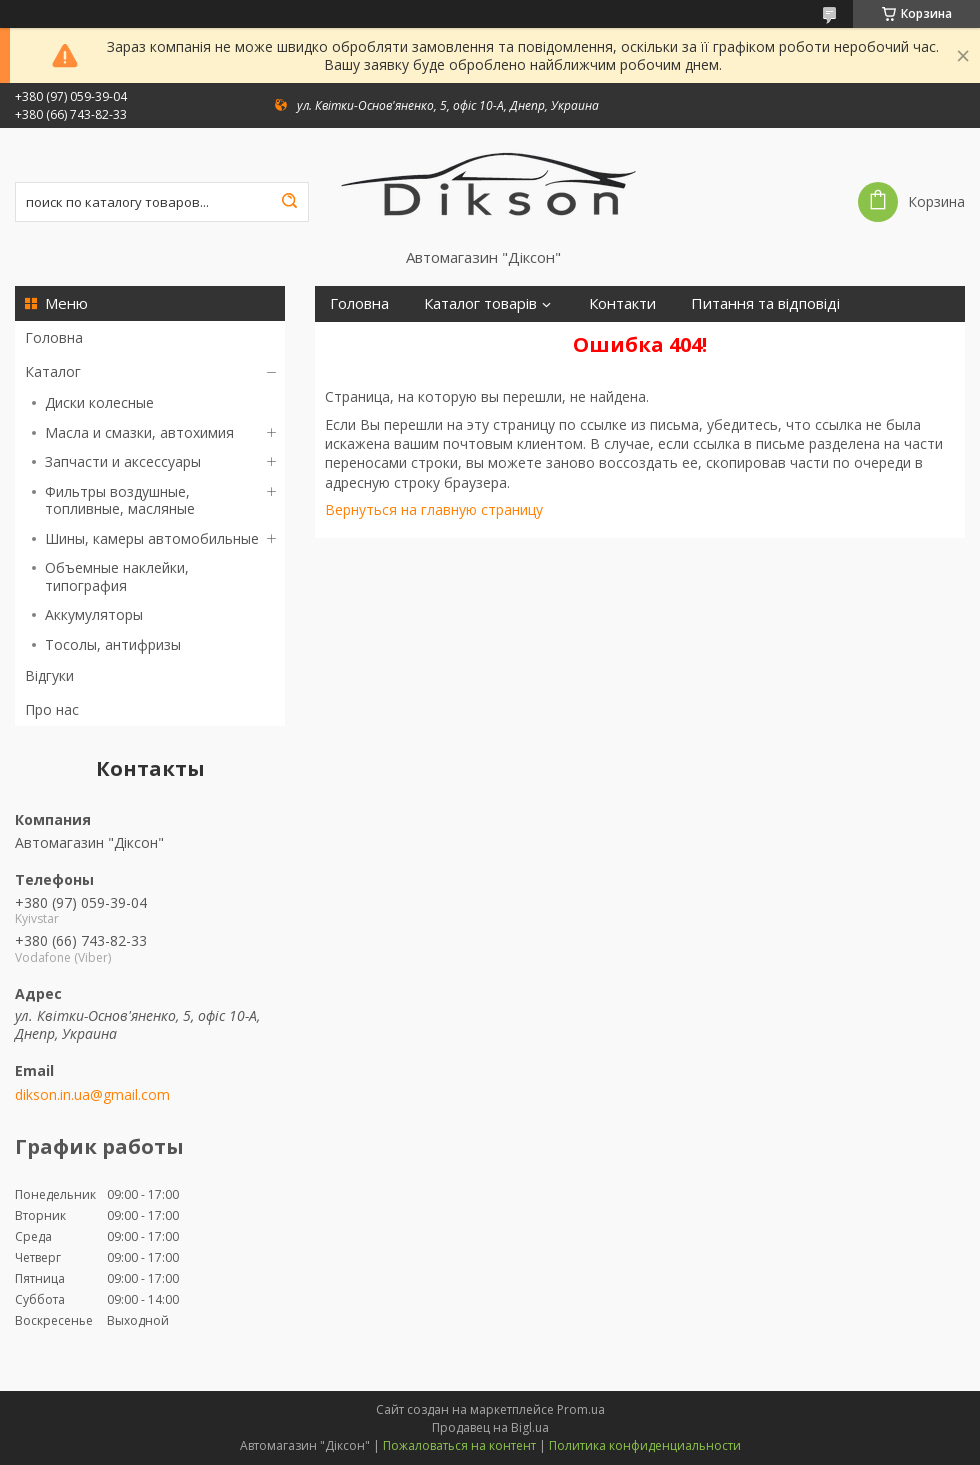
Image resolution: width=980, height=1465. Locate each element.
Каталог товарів (480, 303)
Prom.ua (581, 1409)
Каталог (53, 371)
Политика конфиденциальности (645, 1445)
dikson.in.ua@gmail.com (92, 1095)
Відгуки (49, 675)
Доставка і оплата (393, 339)
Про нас (52, 709)
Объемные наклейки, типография (117, 576)
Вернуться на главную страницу (434, 509)
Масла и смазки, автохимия (139, 432)
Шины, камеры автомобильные (152, 538)
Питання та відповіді (765, 303)
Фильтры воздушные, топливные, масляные (120, 500)
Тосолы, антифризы (113, 644)
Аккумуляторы (94, 614)
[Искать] (289, 202)
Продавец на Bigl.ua (490, 1427)
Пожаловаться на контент (459, 1445)
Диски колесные (99, 402)
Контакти (622, 303)
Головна (54, 337)
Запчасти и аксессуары (123, 461)
